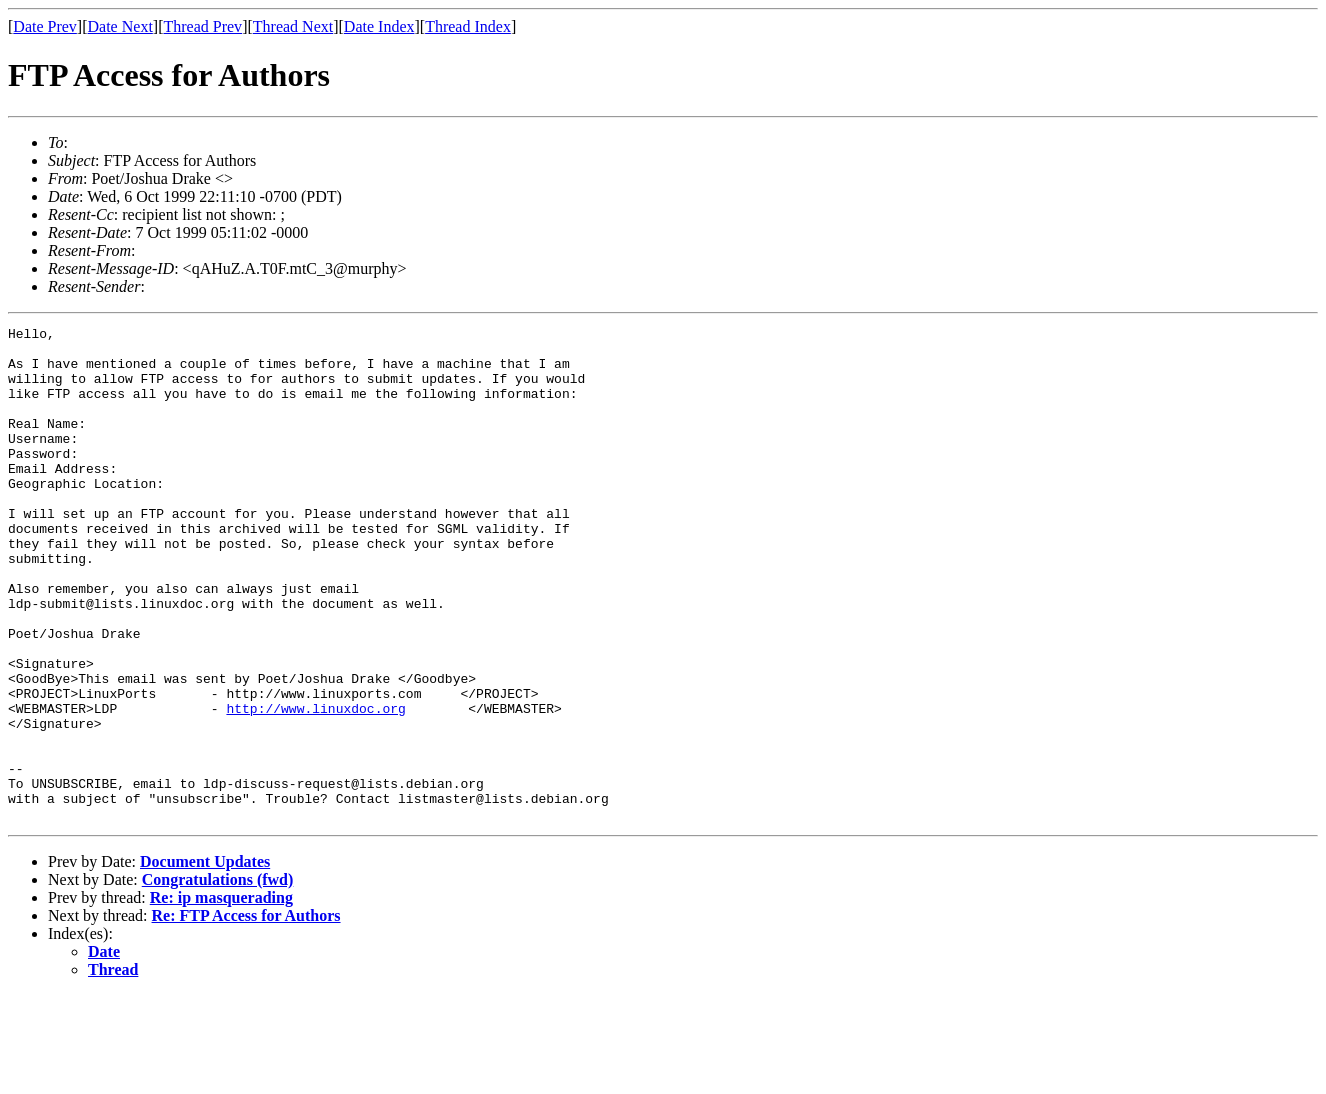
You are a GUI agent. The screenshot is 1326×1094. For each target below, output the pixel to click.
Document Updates (205, 960)
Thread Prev (202, 26)
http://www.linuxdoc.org (315, 786)
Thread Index (468, 26)
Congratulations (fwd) (218, 978)
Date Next (120, 26)
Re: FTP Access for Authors (246, 1014)
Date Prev (45, 26)
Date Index (379, 26)
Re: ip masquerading (221, 996)
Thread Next (293, 26)
